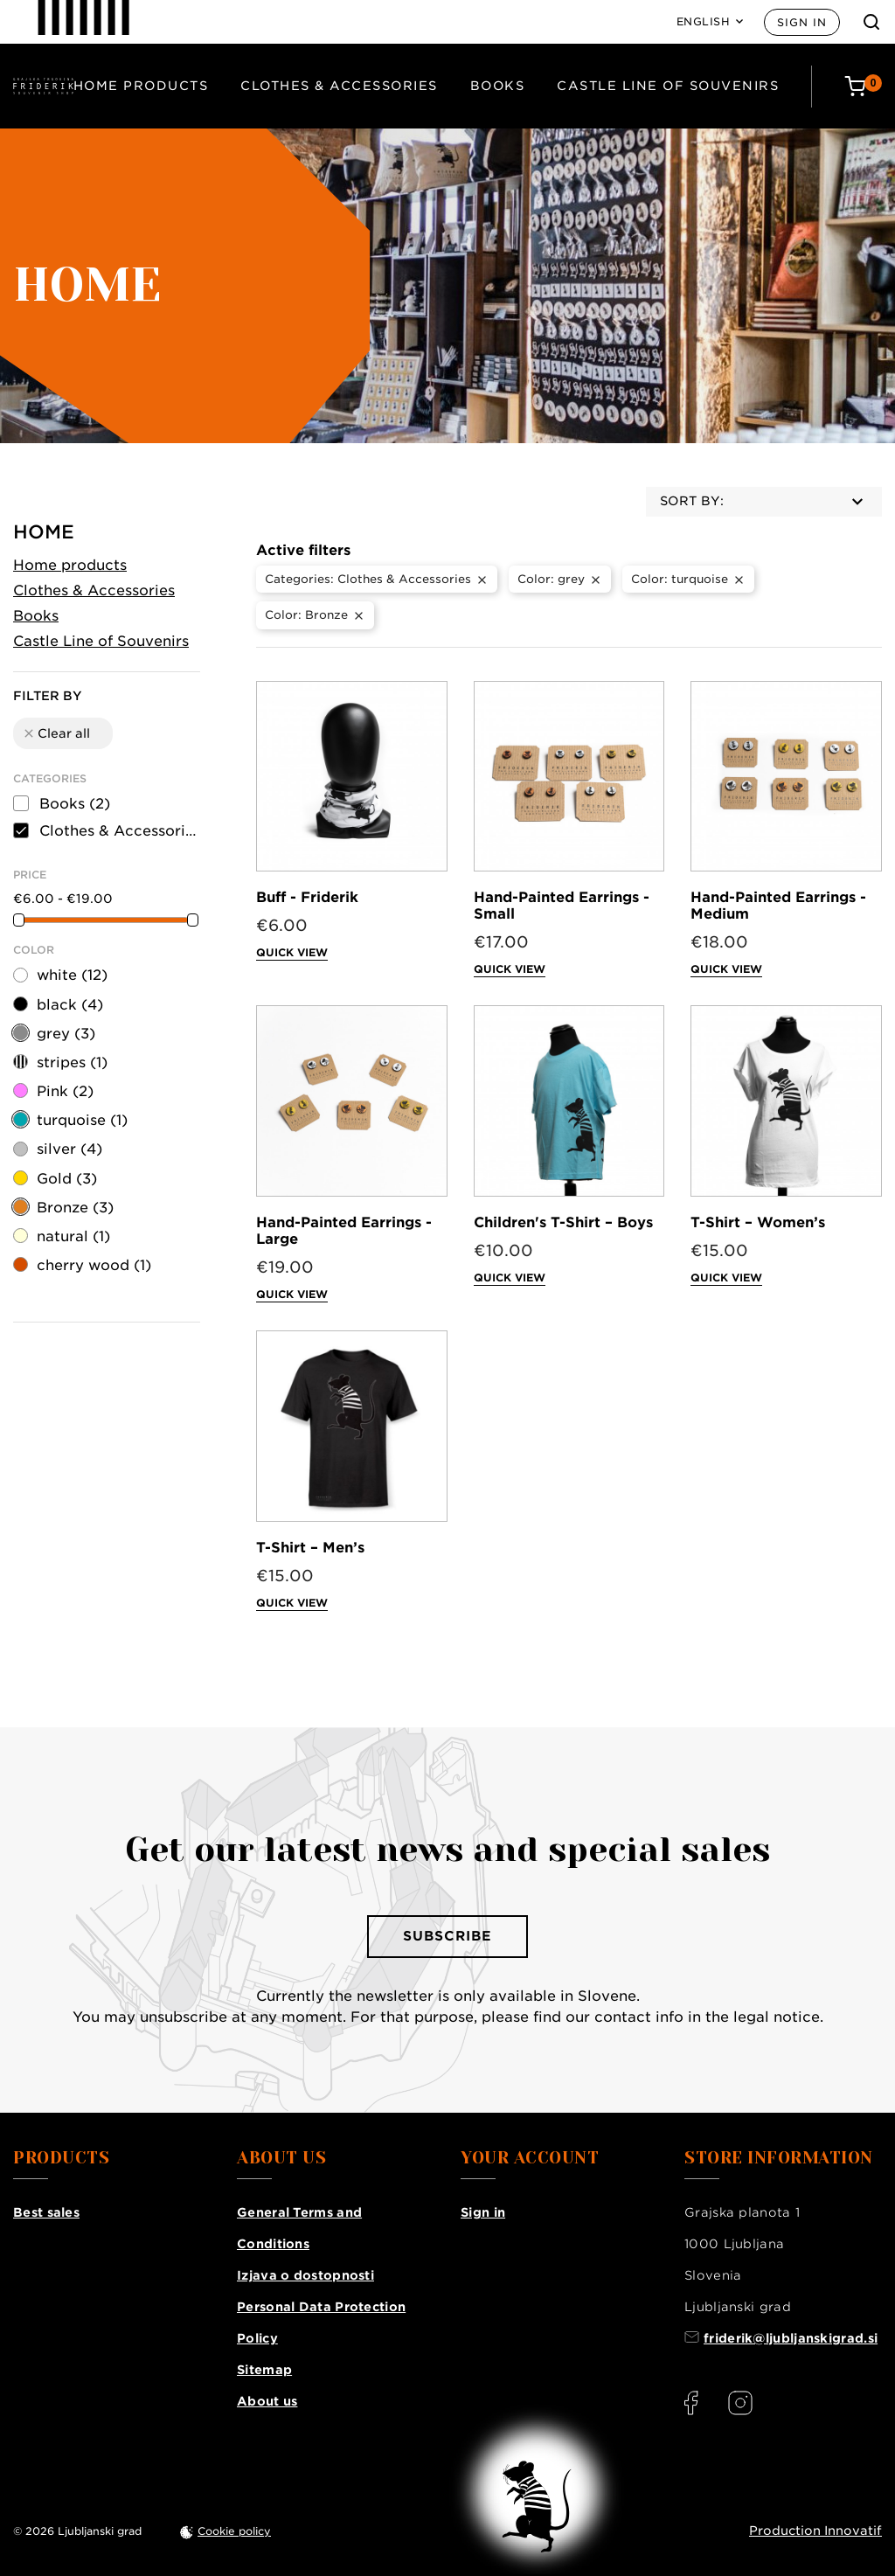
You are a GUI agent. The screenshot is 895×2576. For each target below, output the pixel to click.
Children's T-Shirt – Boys (563, 1222)
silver (69, 1149)
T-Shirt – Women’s (757, 1222)
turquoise (82, 1120)
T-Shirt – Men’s (310, 1547)
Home (43, 532)
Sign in (802, 22)
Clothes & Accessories (339, 86)
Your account (530, 2158)
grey (66, 1033)
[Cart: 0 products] (863, 86)
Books (497, 86)
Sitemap (264, 2370)
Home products (141, 86)
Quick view (292, 952)
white (72, 975)
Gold (67, 1178)
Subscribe (447, 1936)
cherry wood (94, 1265)
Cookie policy (234, 2531)
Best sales (46, 2212)
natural (73, 1236)
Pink (65, 1091)
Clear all (56, 733)
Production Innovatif (815, 2531)
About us (267, 2401)
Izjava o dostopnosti (305, 2275)
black (70, 1004)
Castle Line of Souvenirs (668, 86)
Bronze (75, 1207)
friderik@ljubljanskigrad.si (791, 2338)
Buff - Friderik (307, 897)
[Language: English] (710, 22)
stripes (72, 1062)
